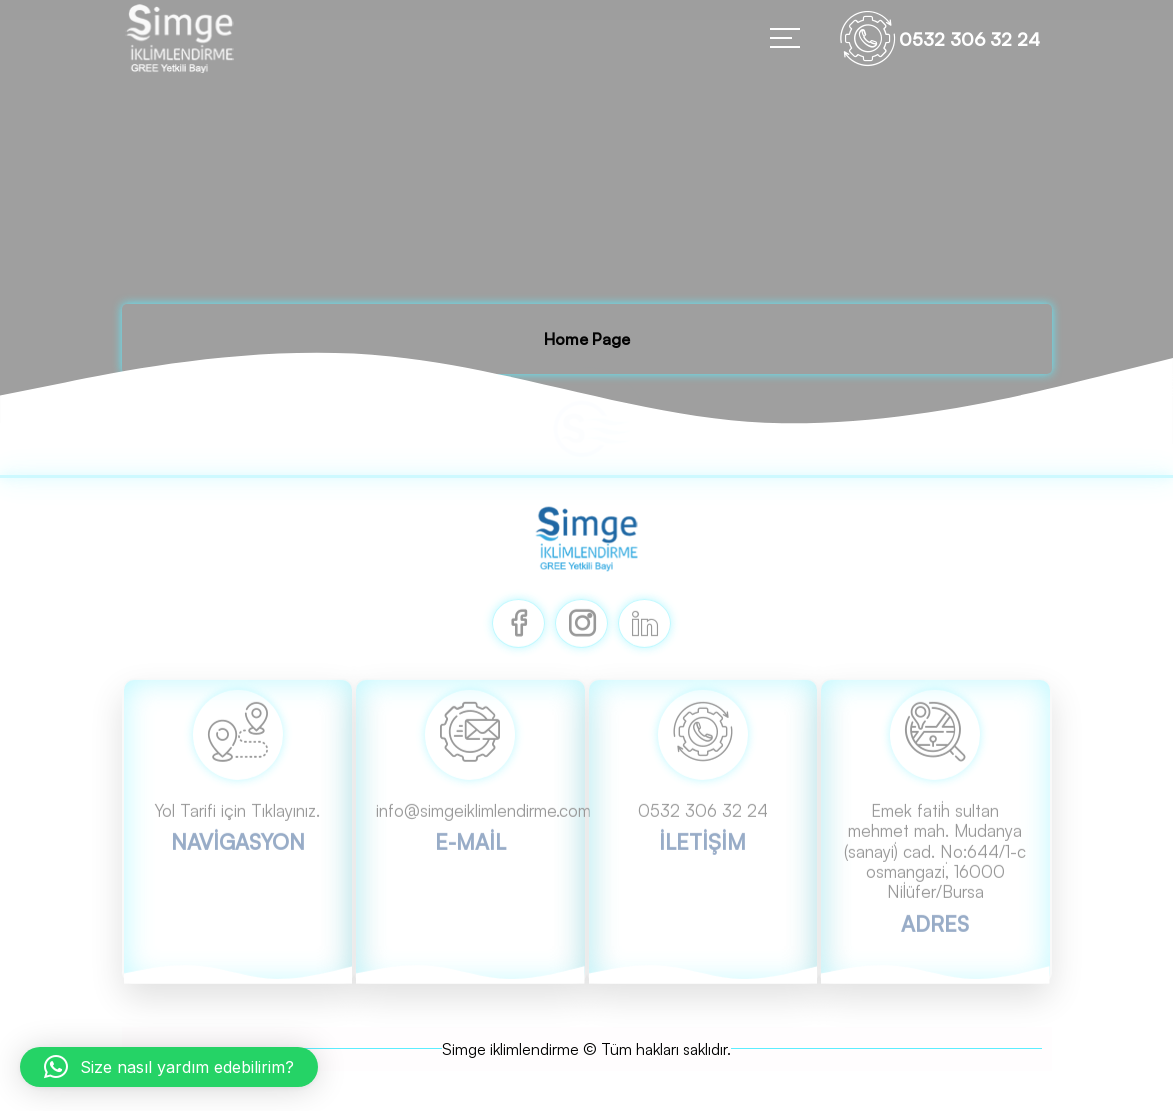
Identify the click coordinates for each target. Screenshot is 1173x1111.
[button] (169, 1067)
